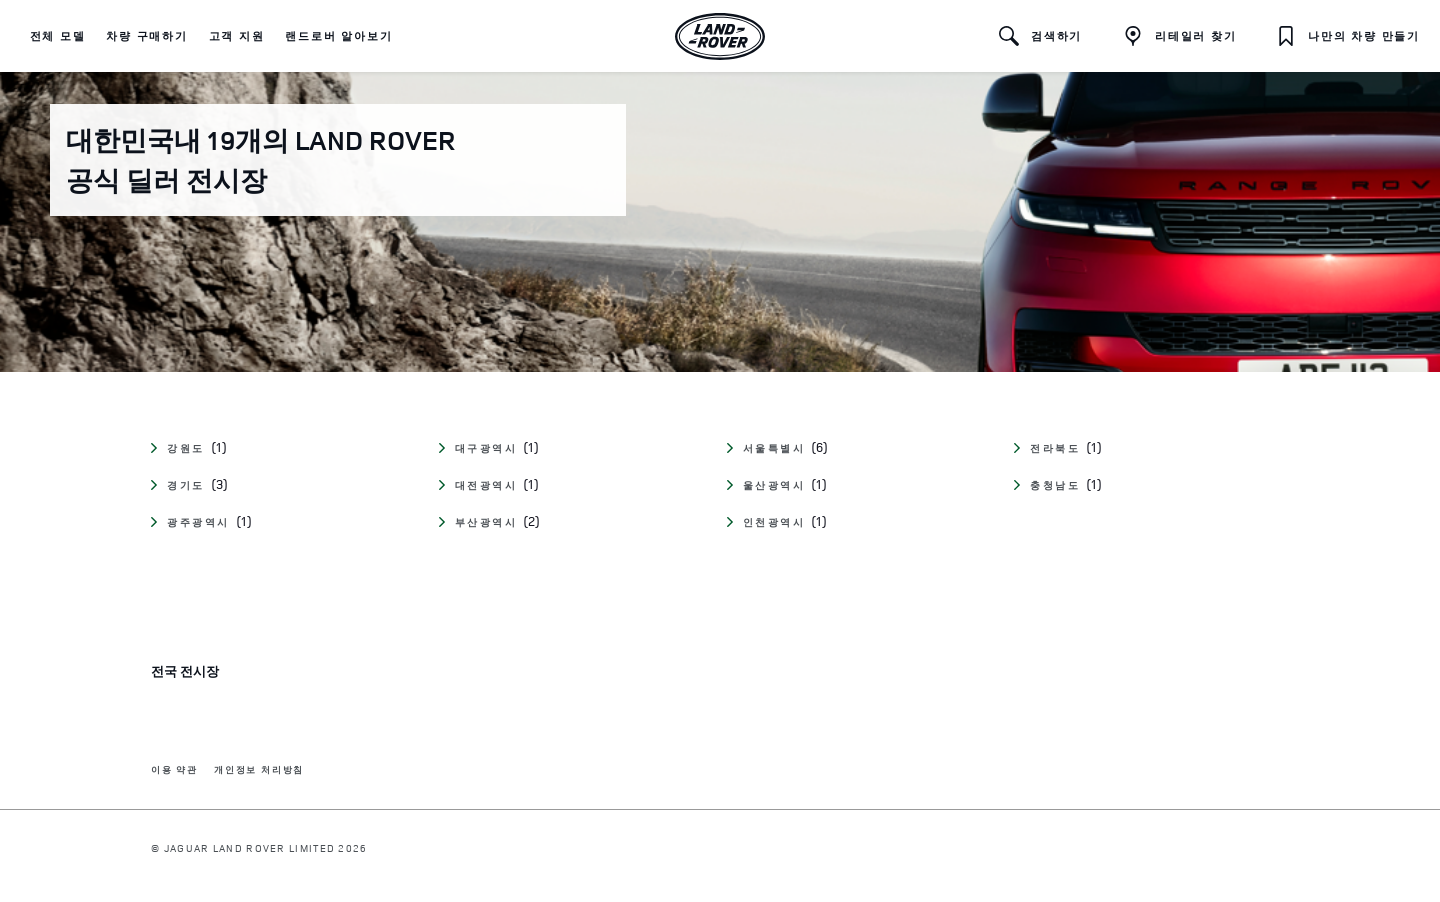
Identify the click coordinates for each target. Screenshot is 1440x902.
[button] (58, 36)
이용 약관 (174, 770)
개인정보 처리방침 (259, 770)
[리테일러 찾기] (1179, 36)
